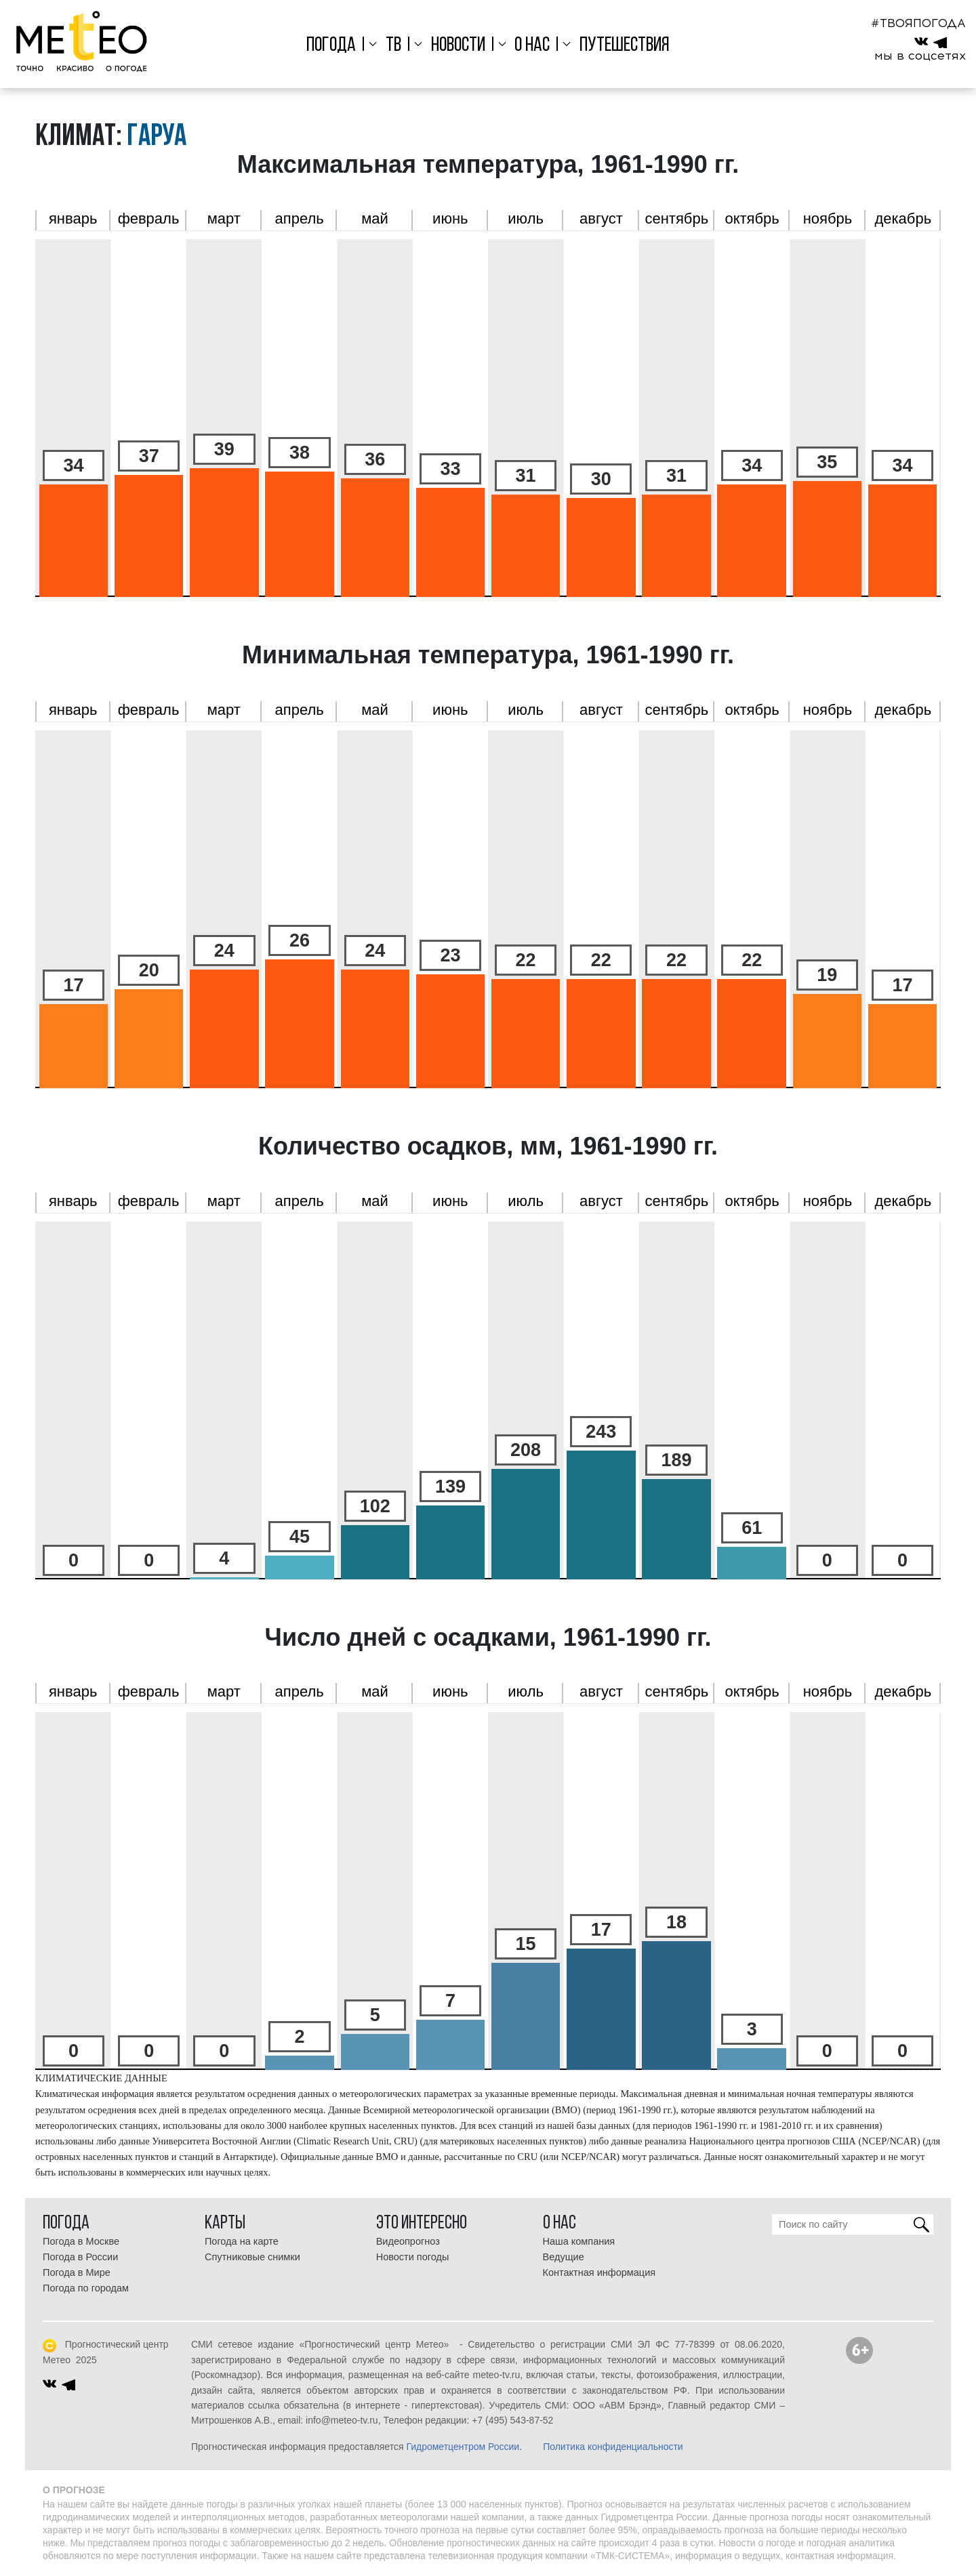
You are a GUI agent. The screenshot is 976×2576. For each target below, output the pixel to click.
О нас (532, 45)
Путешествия (625, 45)
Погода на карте (242, 2241)
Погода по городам (86, 2288)
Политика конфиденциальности (613, 2446)
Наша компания (579, 2241)
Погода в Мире (76, 2272)
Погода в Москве (81, 2241)
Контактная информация (599, 2272)
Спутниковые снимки (252, 2256)
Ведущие (563, 2256)
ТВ (393, 45)
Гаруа (156, 137)
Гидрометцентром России (462, 2446)
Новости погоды (412, 2256)
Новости (458, 45)
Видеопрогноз (408, 2241)
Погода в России (80, 2256)
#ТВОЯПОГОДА (918, 23)
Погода (331, 45)
